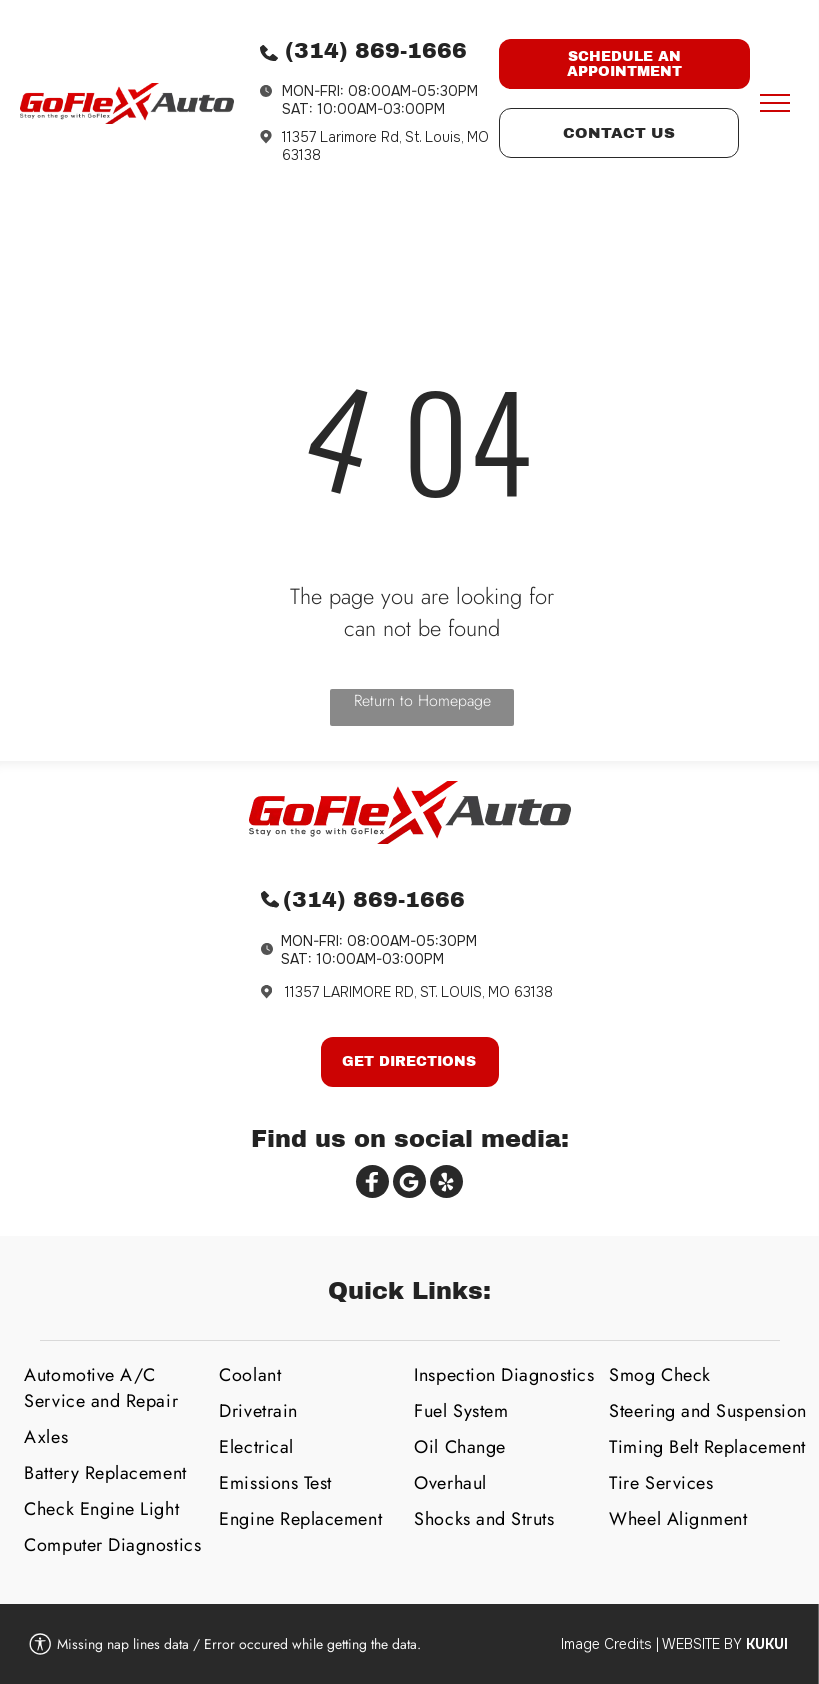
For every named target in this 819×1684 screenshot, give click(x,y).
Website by (702, 1644)
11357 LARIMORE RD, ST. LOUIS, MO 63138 (419, 992)
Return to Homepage (422, 700)
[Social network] (372, 1184)
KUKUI (767, 1644)
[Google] (409, 1184)
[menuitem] (114, 1388)
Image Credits (606, 1644)
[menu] (775, 103)
